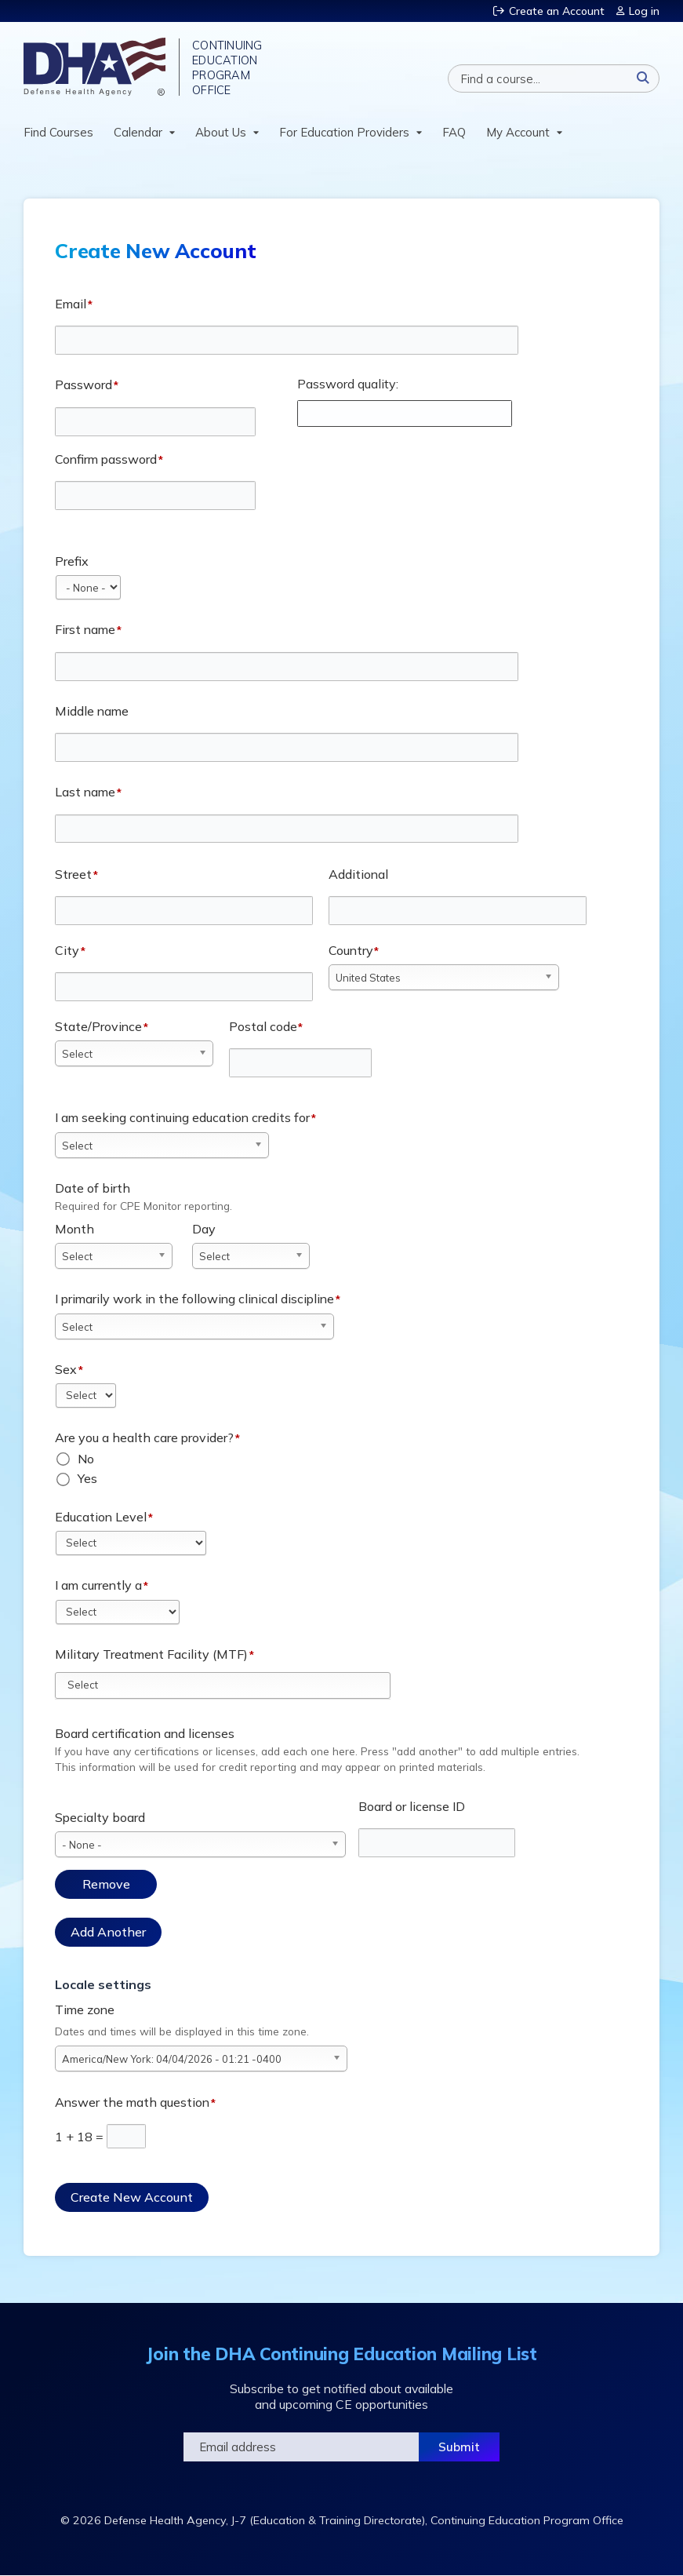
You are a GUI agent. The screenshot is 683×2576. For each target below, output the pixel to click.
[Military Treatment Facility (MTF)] (91, 1684)
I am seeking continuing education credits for (182, 1117)
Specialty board (100, 1817)
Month (74, 1229)
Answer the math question (132, 2102)
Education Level (101, 1517)
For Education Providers (344, 132)
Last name (85, 792)
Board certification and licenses (144, 1733)
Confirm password (106, 459)
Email (70, 304)
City (67, 950)
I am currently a (98, 1585)
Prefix (72, 561)
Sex (66, 1369)
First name (85, 629)
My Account (518, 132)
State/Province (98, 1026)
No (86, 1459)
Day (204, 1229)
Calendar (138, 132)
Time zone (84, 2009)
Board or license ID (411, 1806)
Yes (87, 1478)
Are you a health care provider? (144, 1437)
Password (83, 384)
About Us (220, 132)
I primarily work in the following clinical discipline (194, 1298)
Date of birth (92, 1188)
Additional (358, 874)
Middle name (92, 711)
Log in (644, 10)
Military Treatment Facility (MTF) (151, 1654)
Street (73, 874)
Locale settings (103, 1984)
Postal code (263, 1026)
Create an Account (557, 10)
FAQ (454, 132)
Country (351, 950)
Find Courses (58, 132)
